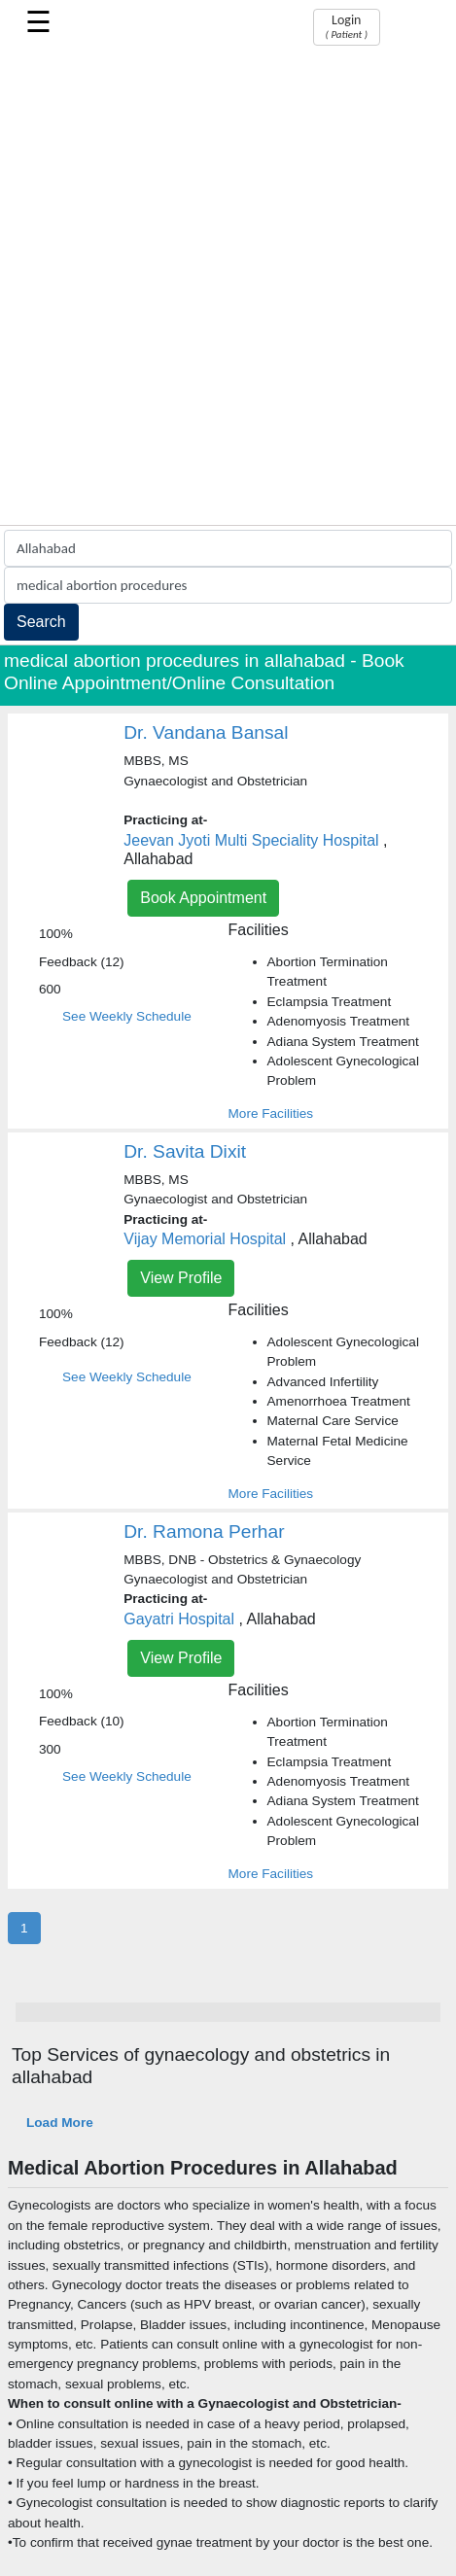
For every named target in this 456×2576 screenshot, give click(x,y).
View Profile (181, 1278)
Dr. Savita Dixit (184, 1151)
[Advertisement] (228, 287)
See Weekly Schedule (127, 1016)
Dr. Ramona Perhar (203, 1531)
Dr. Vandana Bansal (205, 732)
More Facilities (271, 1113)
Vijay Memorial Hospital (204, 1239)
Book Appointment (203, 897)
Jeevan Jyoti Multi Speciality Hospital (250, 840)
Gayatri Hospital (178, 1619)
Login (347, 26)
